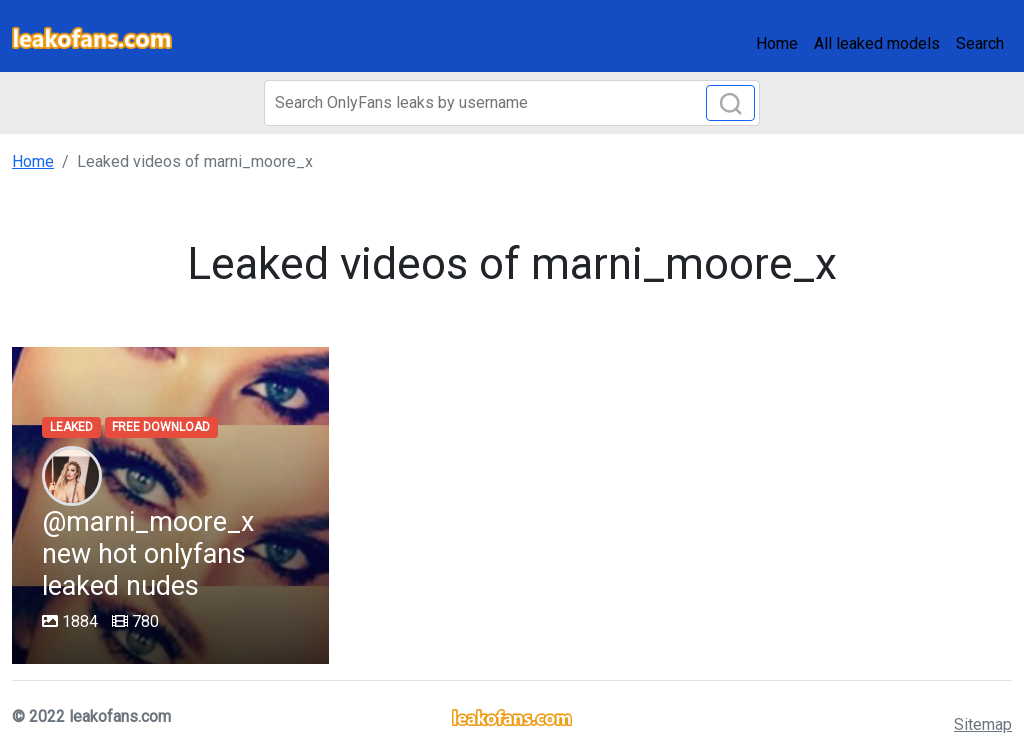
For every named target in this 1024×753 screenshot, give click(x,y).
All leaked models (877, 43)
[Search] (512, 103)
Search (980, 43)
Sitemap (983, 724)
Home (777, 43)
